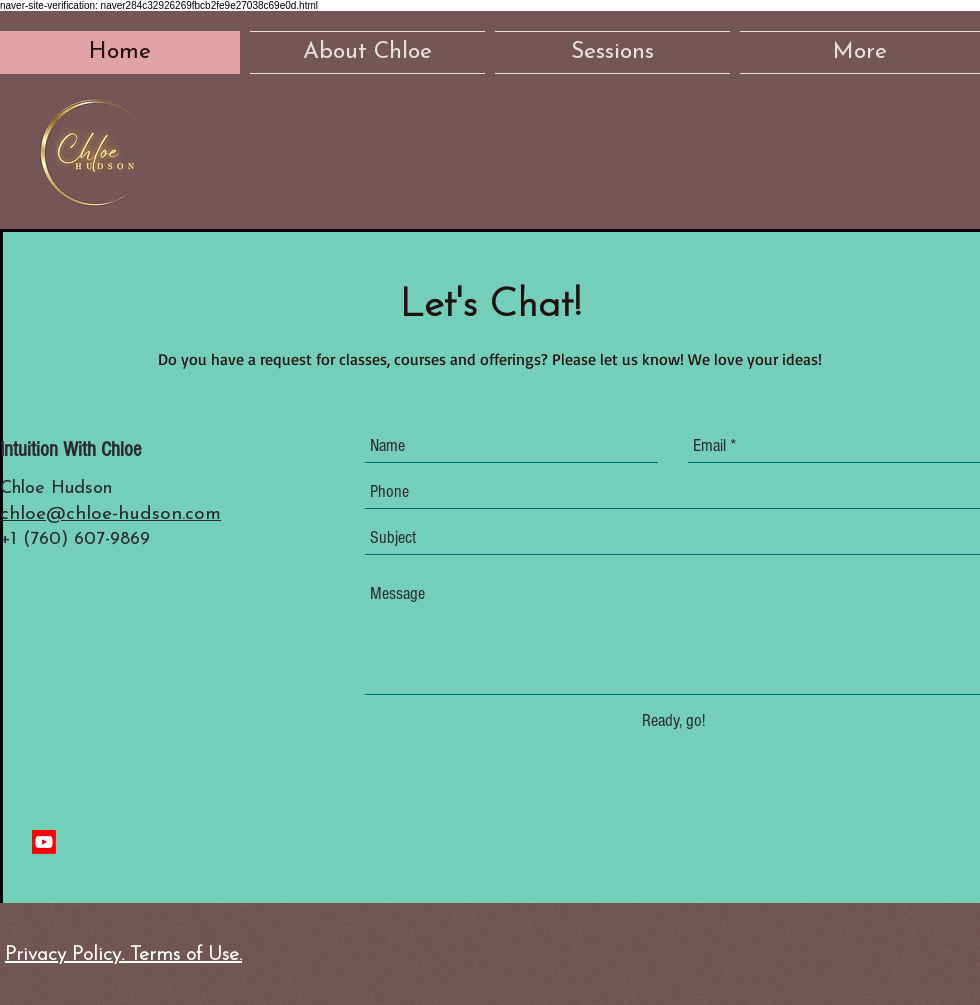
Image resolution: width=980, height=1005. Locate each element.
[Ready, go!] (673, 720)
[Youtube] (44, 842)
